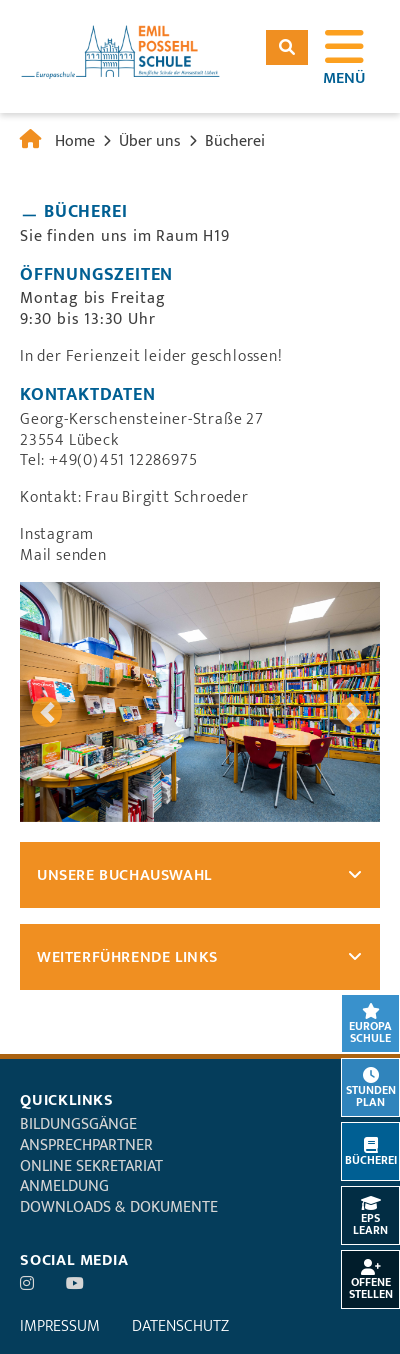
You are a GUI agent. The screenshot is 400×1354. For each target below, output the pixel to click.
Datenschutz (180, 1326)
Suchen (287, 47)
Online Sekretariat (91, 1166)
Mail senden (63, 555)
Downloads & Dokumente (119, 1207)
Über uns (150, 141)
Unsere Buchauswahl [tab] (124, 875)
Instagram (57, 534)
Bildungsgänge (78, 1124)
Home (75, 141)
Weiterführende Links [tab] (127, 957)
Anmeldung (64, 1186)
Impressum (60, 1326)
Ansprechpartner (86, 1145)
